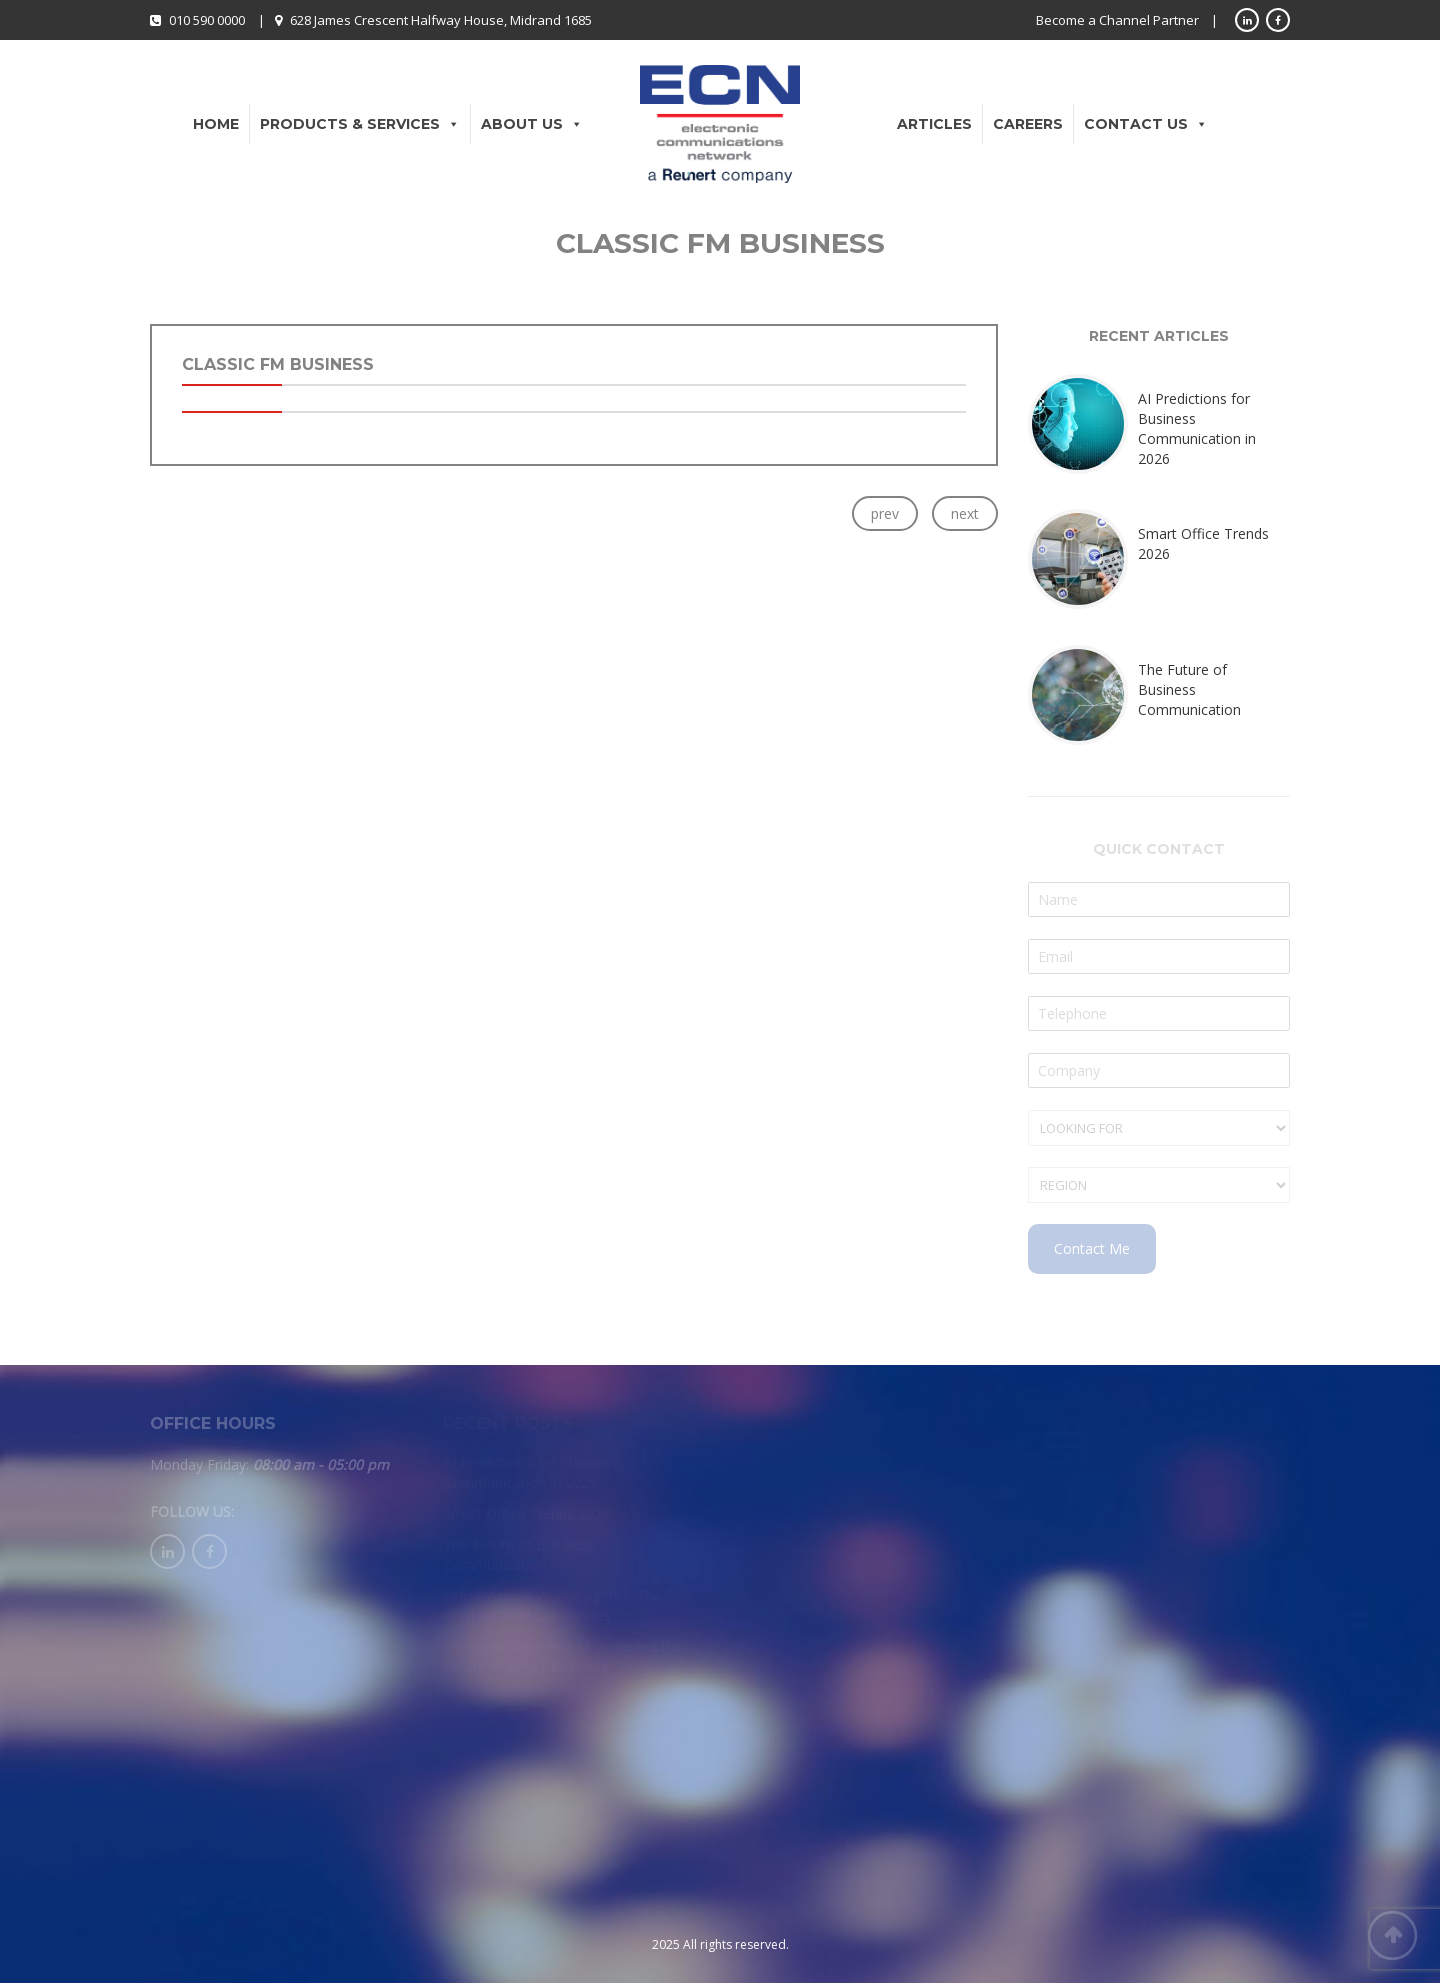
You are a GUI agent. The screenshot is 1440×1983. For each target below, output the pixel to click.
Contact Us (1146, 124)
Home (216, 124)
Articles (934, 124)
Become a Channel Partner (1117, 20)
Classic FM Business (278, 364)
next (965, 513)
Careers (1028, 124)
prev (885, 513)
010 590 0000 (207, 20)
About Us (532, 124)
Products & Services (360, 124)
